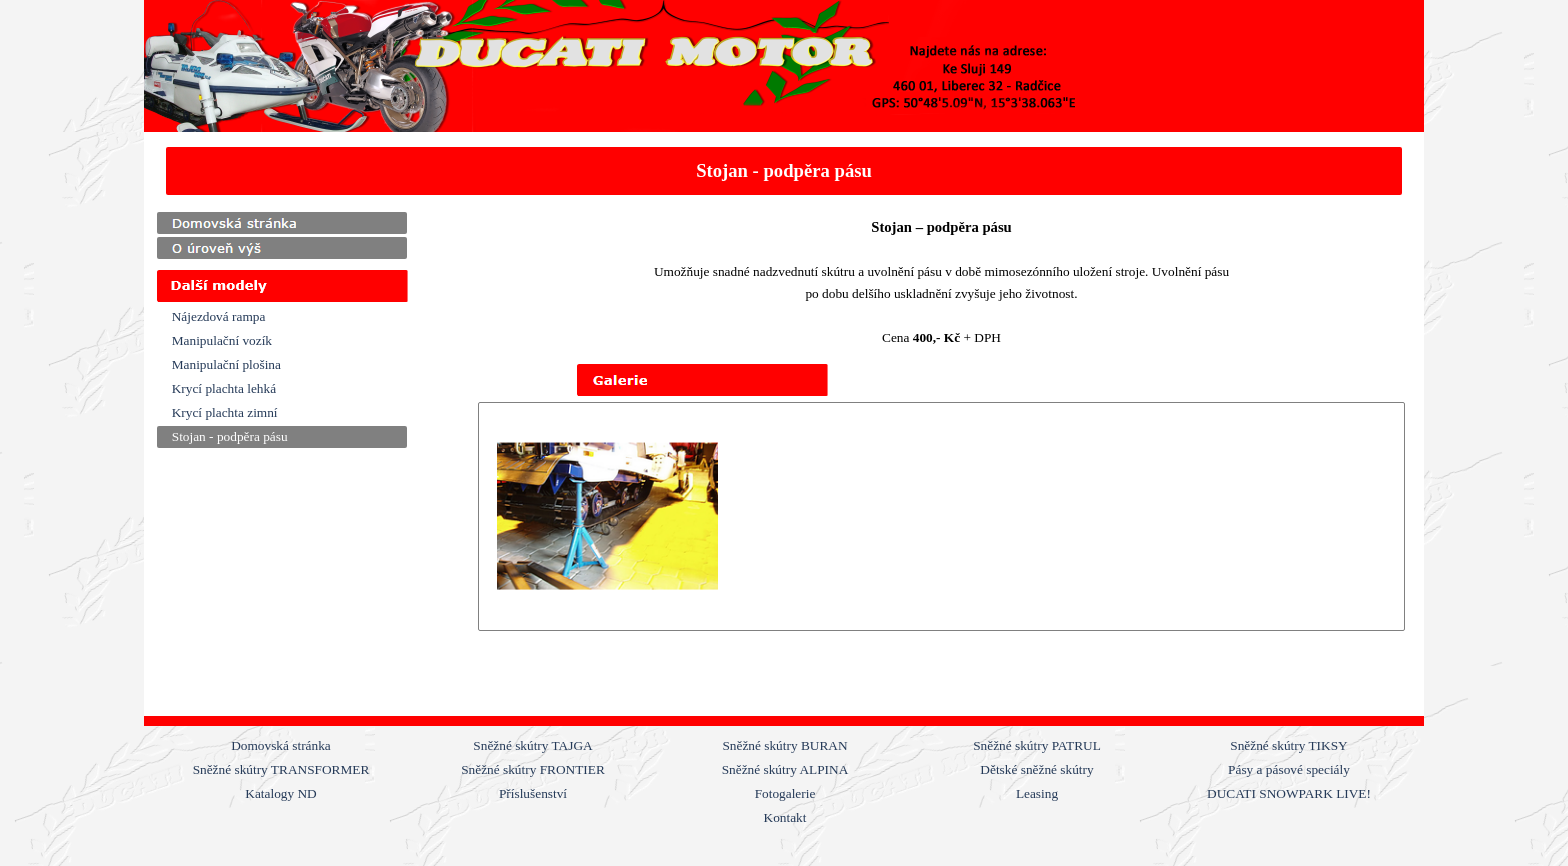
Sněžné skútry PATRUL (1037, 745)
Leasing (1037, 793)
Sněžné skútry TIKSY (1288, 745)
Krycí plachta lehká (224, 388)
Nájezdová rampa (219, 316)
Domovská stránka (281, 745)
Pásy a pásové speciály (1289, 769)
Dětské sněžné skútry (1036, 769)
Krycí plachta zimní (225, 412)
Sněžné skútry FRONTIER (533, 769)
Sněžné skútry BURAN (784, 745)
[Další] (1391, 516)
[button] (607, 516)
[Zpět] (492, 516)
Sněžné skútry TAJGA (532, 745)
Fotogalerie (785, 793)
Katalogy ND (280, 793)
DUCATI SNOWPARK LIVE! (1289, 793)
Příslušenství (533, 793)
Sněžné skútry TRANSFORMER (281, 769)
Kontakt (785, 817)
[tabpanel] (784, 171)
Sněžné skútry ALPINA (785, 769)
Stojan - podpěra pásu (230, 436)
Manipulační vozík (222, 340)
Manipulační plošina (226, 364)
